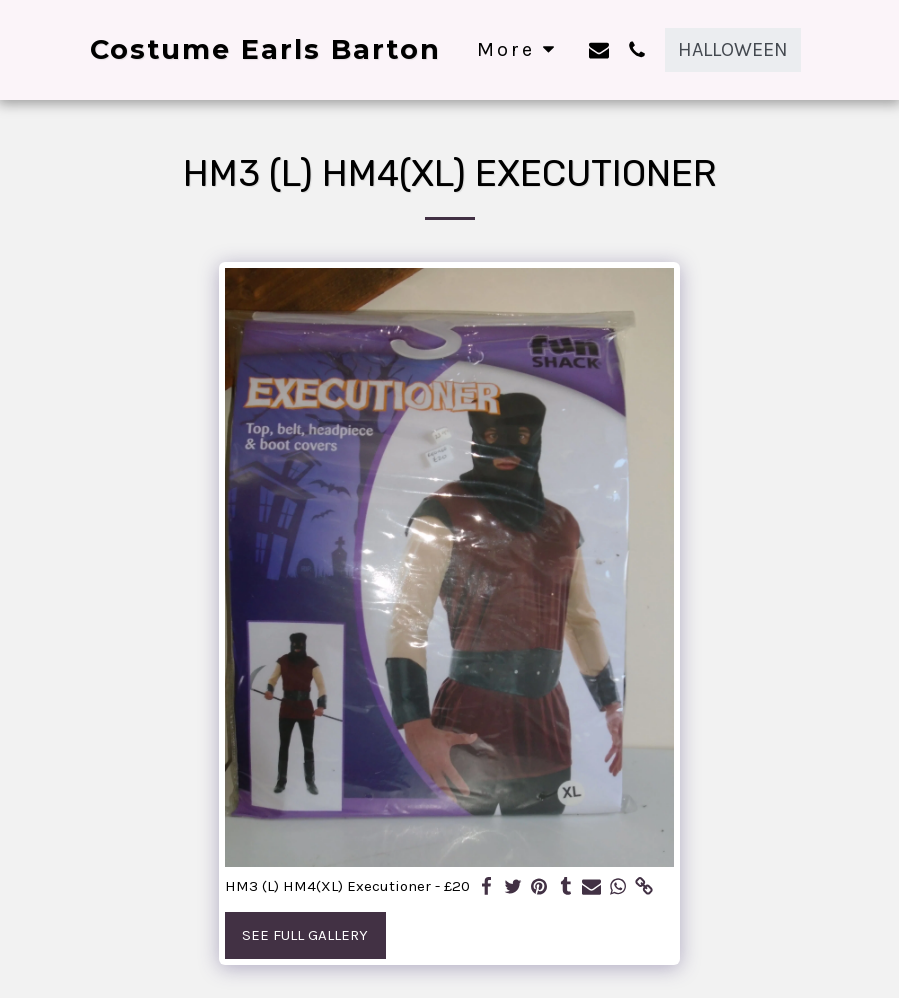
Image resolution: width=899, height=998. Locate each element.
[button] (599, 49)
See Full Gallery (305, 935)
